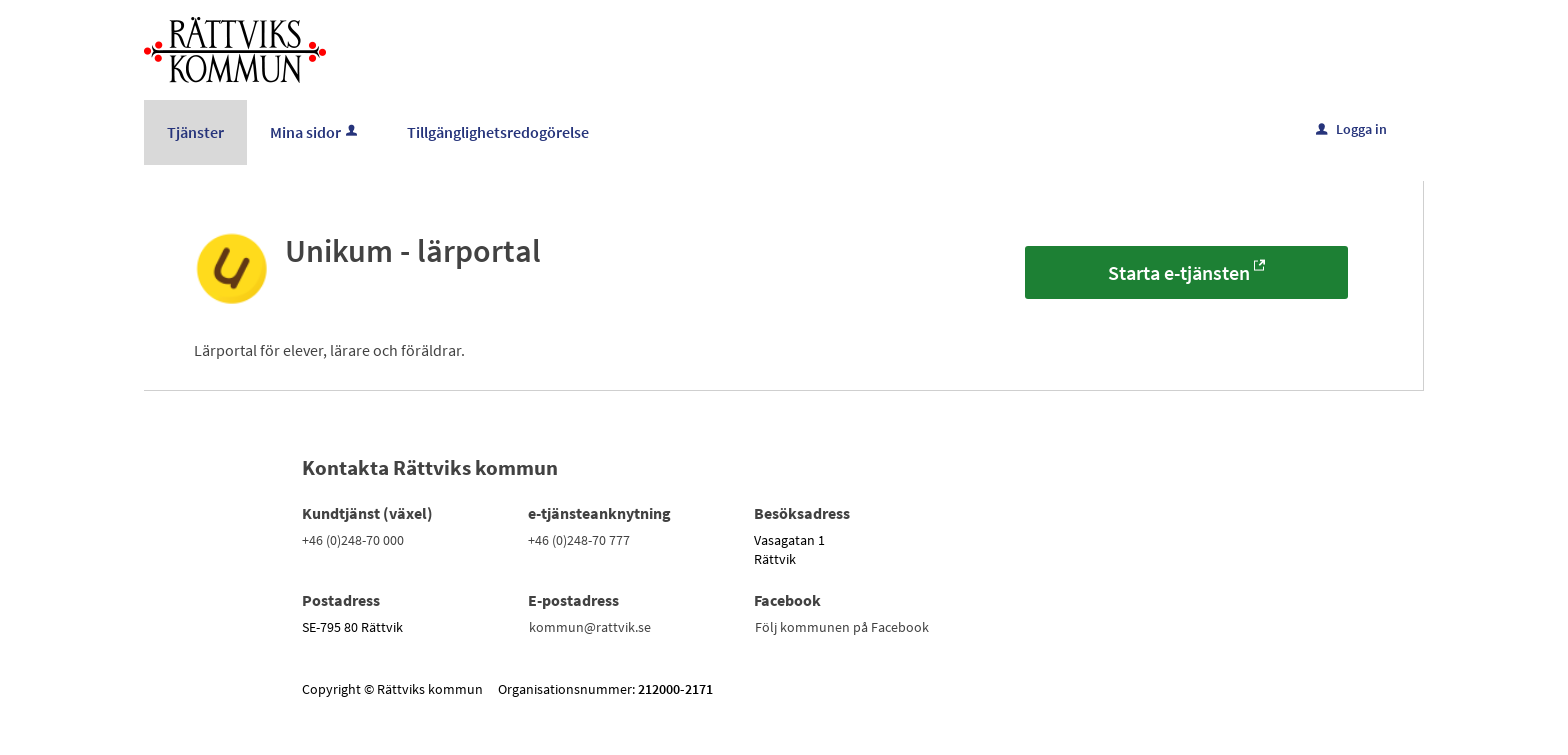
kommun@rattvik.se (590, 627)
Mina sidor (315, 132)
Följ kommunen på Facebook (842, 627)
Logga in (1351, 129)
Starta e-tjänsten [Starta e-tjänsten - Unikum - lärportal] (1179, 272)
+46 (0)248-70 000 (353, 540)
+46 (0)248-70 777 (579, 540)
